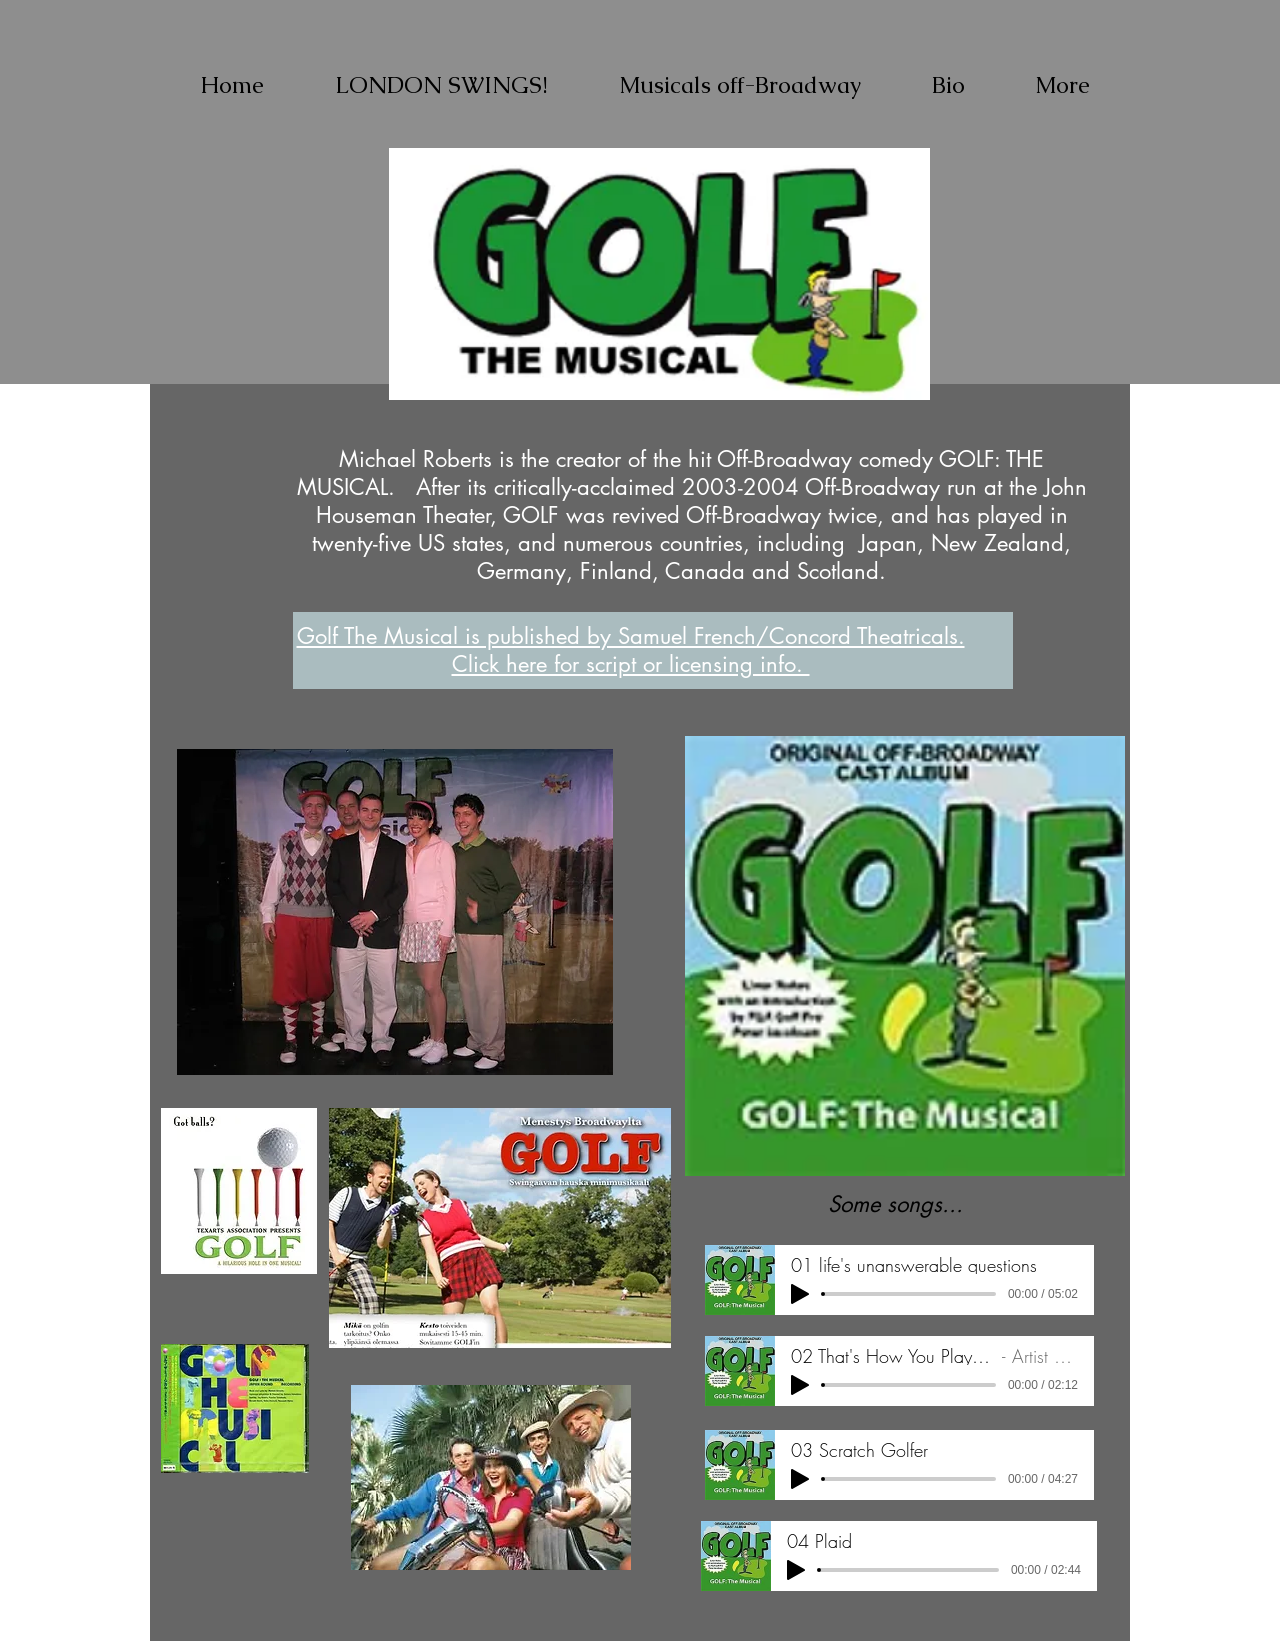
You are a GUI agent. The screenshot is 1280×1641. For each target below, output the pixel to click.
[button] (740, 85)
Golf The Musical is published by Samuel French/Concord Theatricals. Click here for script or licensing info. (631, 650)
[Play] (800, 1294)
